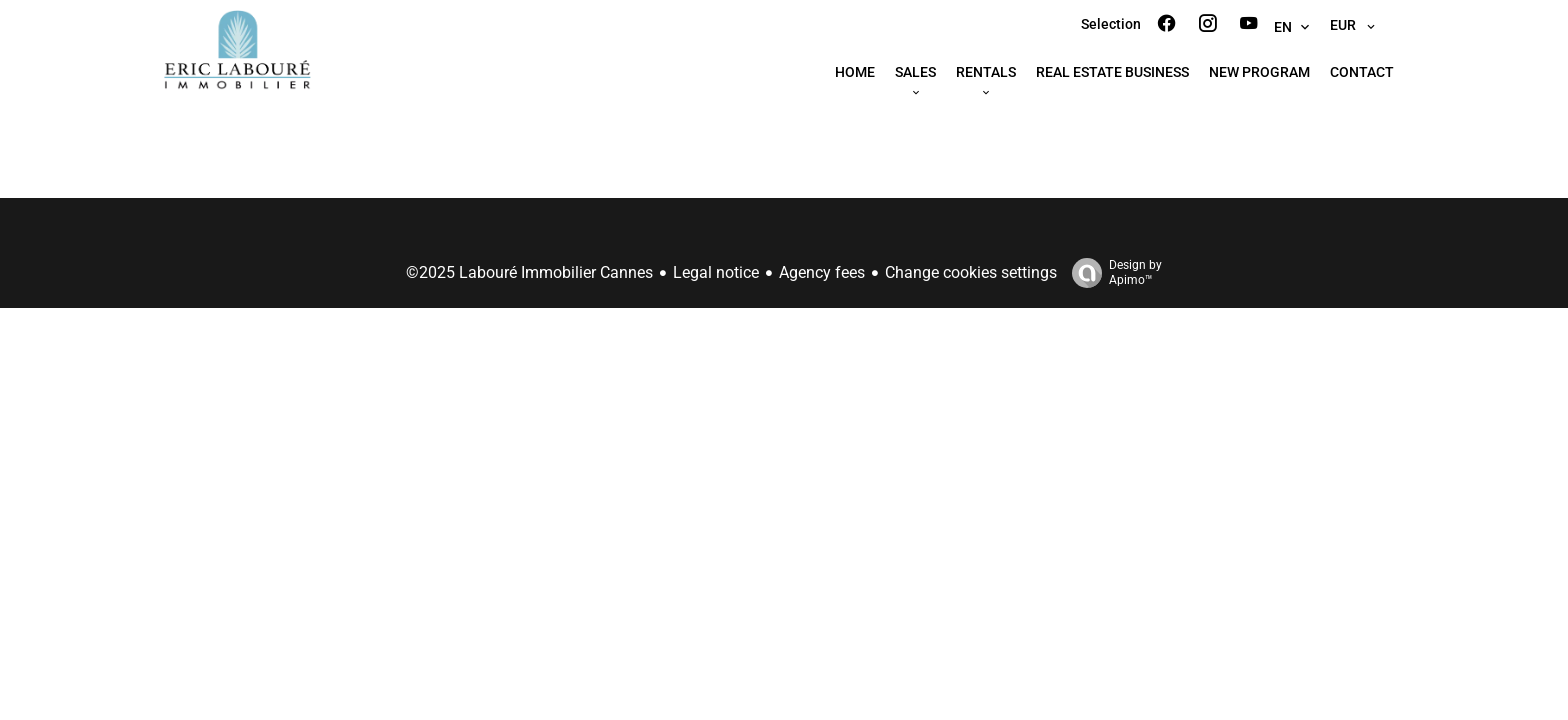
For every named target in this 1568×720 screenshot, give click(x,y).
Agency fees (822, 272)
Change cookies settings (971, 272)
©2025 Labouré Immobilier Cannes (529, 272)
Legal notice (716, 272)
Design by (1112, 273)
